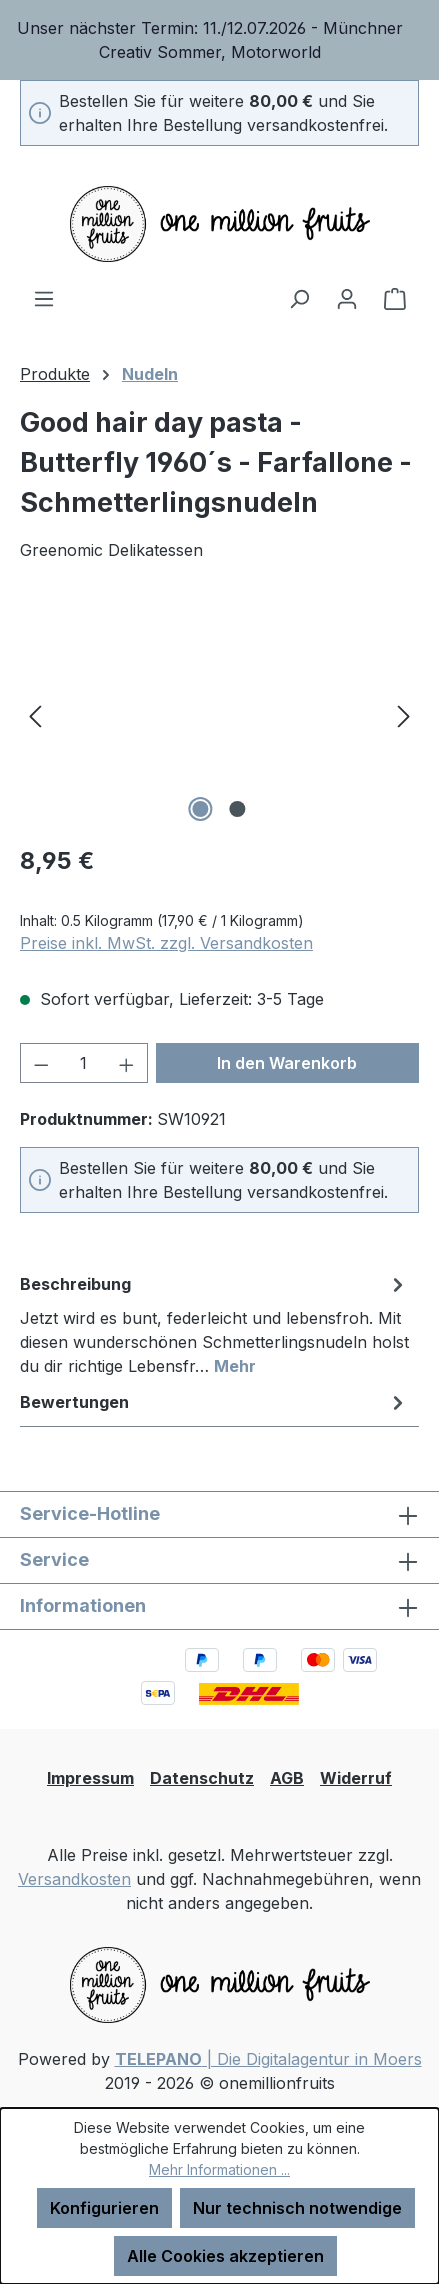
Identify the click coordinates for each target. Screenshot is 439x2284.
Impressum (90, 1778)
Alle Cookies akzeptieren (225, 2256)
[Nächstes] (404, 714)
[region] (219, 40)
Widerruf (356, 1778)
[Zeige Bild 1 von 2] (201, 809)
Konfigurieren (104, 2208)
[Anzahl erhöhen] (127, 1063)
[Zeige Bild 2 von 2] (238, 809)
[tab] (214, 1324)
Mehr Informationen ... (219, 2169)
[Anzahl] (84, 1063)
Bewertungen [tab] (214, 1402)
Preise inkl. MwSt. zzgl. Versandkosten (166, 943)
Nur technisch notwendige (297, 2208)
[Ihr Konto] (347, 298)
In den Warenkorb (287, 1063)
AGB (287, 1778)
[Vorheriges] (35, 714)
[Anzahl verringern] (41, 1063)
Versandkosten (74, 1879)
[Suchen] (299, 298)
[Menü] (44, 298)
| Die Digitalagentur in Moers (268, 2059)
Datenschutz (202, 1778)
